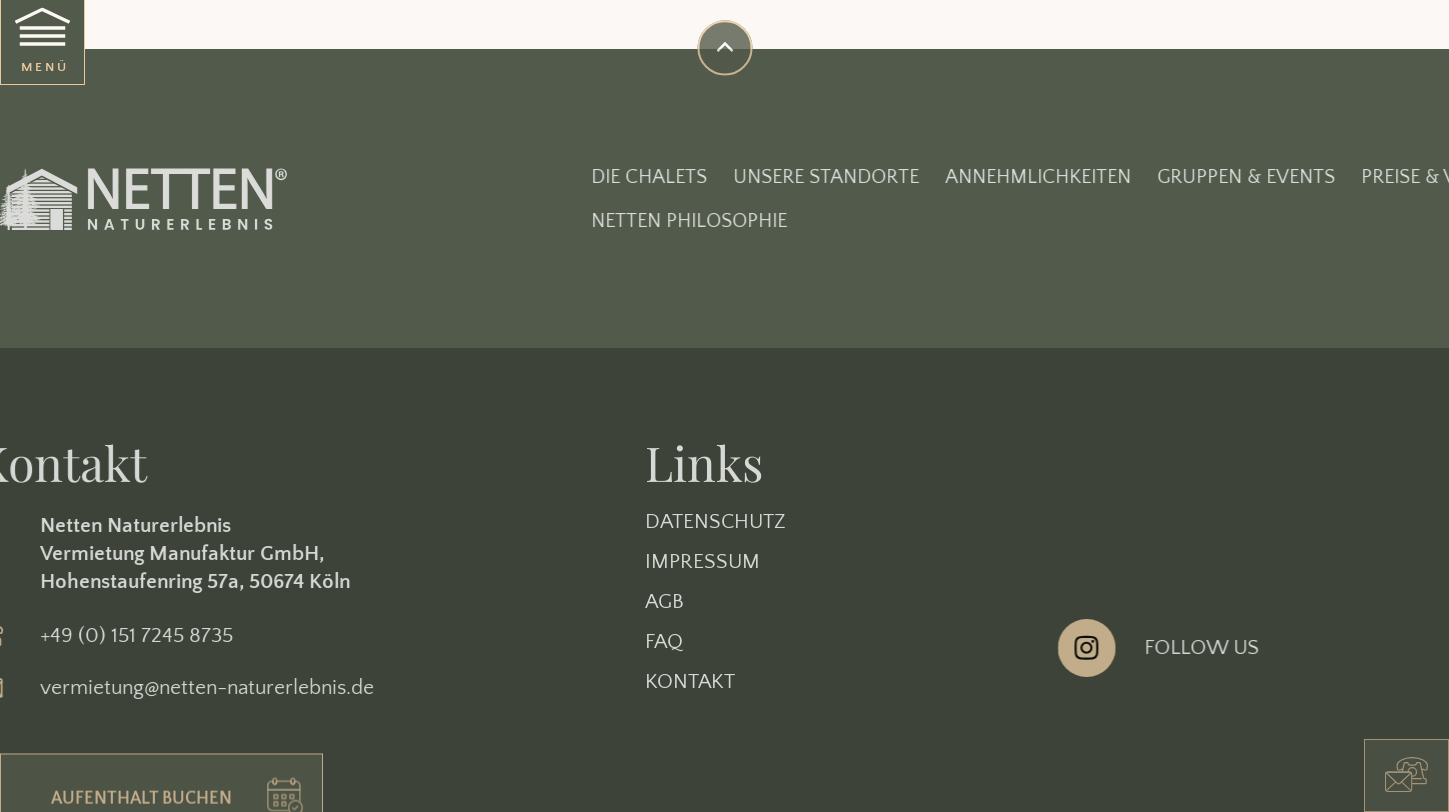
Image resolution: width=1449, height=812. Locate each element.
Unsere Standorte (941, 177)
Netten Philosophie (804, 221)
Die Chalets (764, 177)
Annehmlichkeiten (1153, 177)
